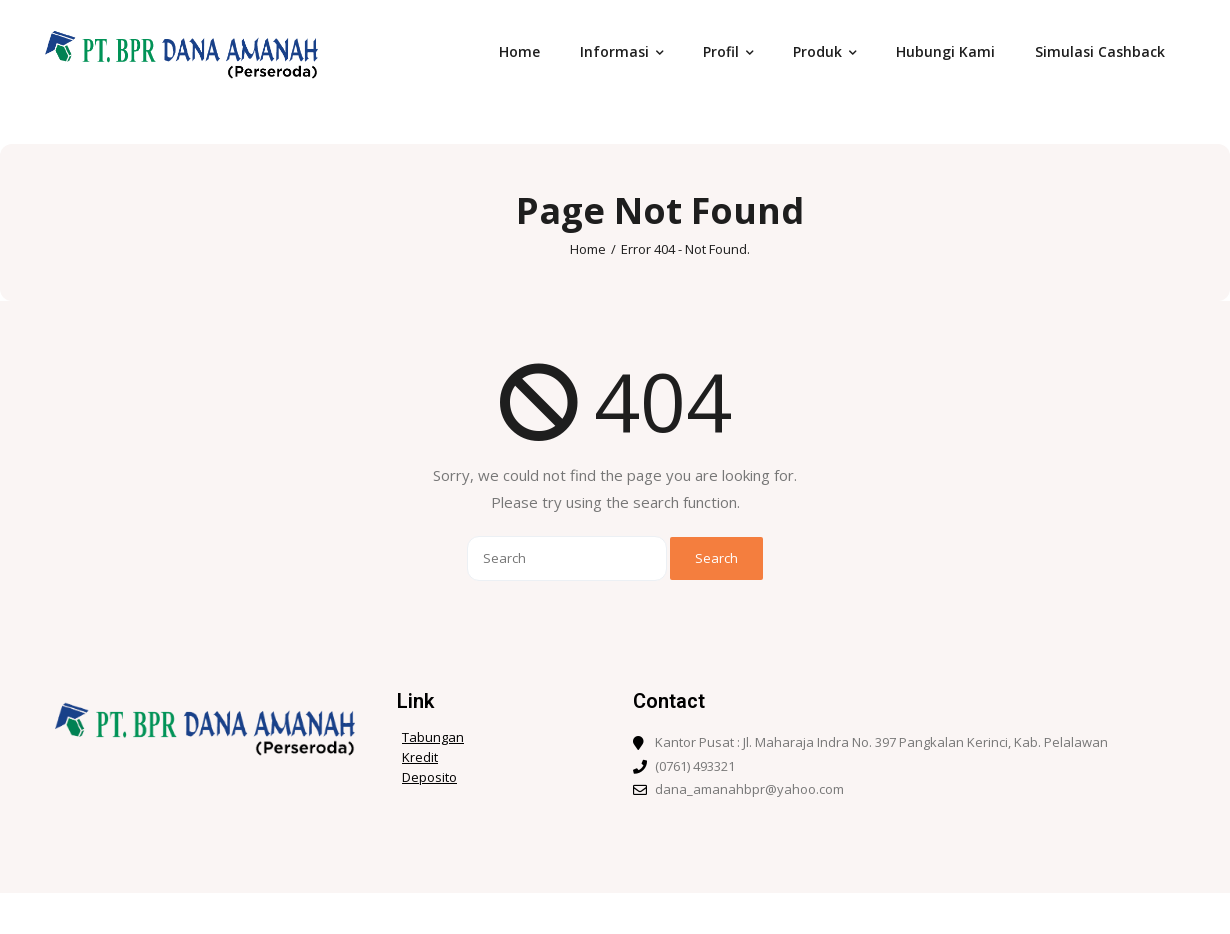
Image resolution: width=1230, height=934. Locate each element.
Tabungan (433, 737)
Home (588, 249)
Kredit (420, 757)
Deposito (429, 777)
